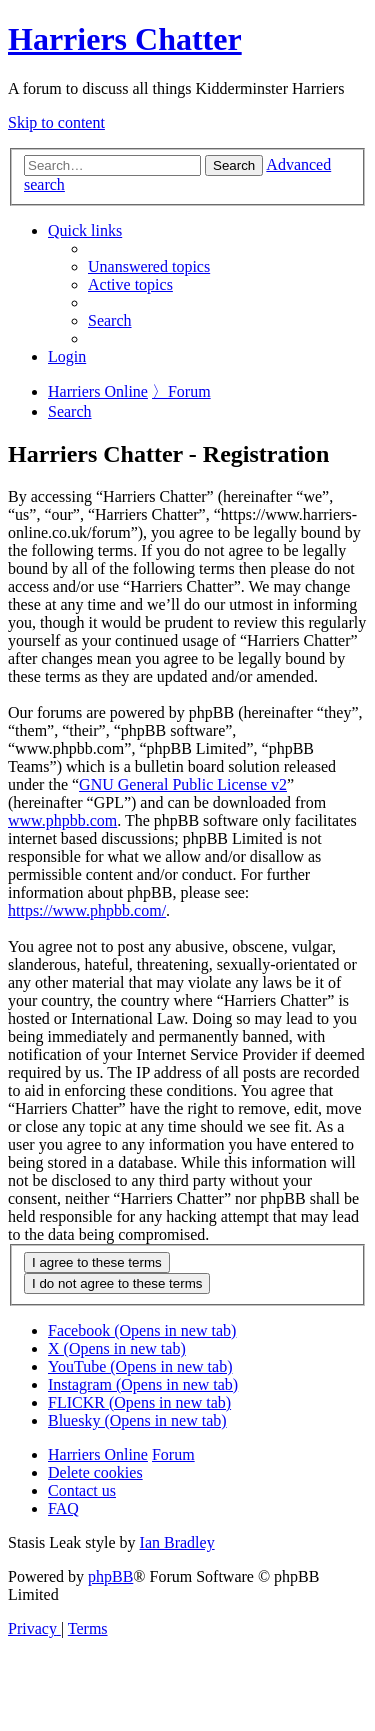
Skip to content (56, 122)
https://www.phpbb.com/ (87, 910)
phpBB (110, 1576)
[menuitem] (149, 266)
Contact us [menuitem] (82, 1490)
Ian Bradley (177, 1542)
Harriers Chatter (125, 39)
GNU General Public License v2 (183, 784)
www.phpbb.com (62, 820)
